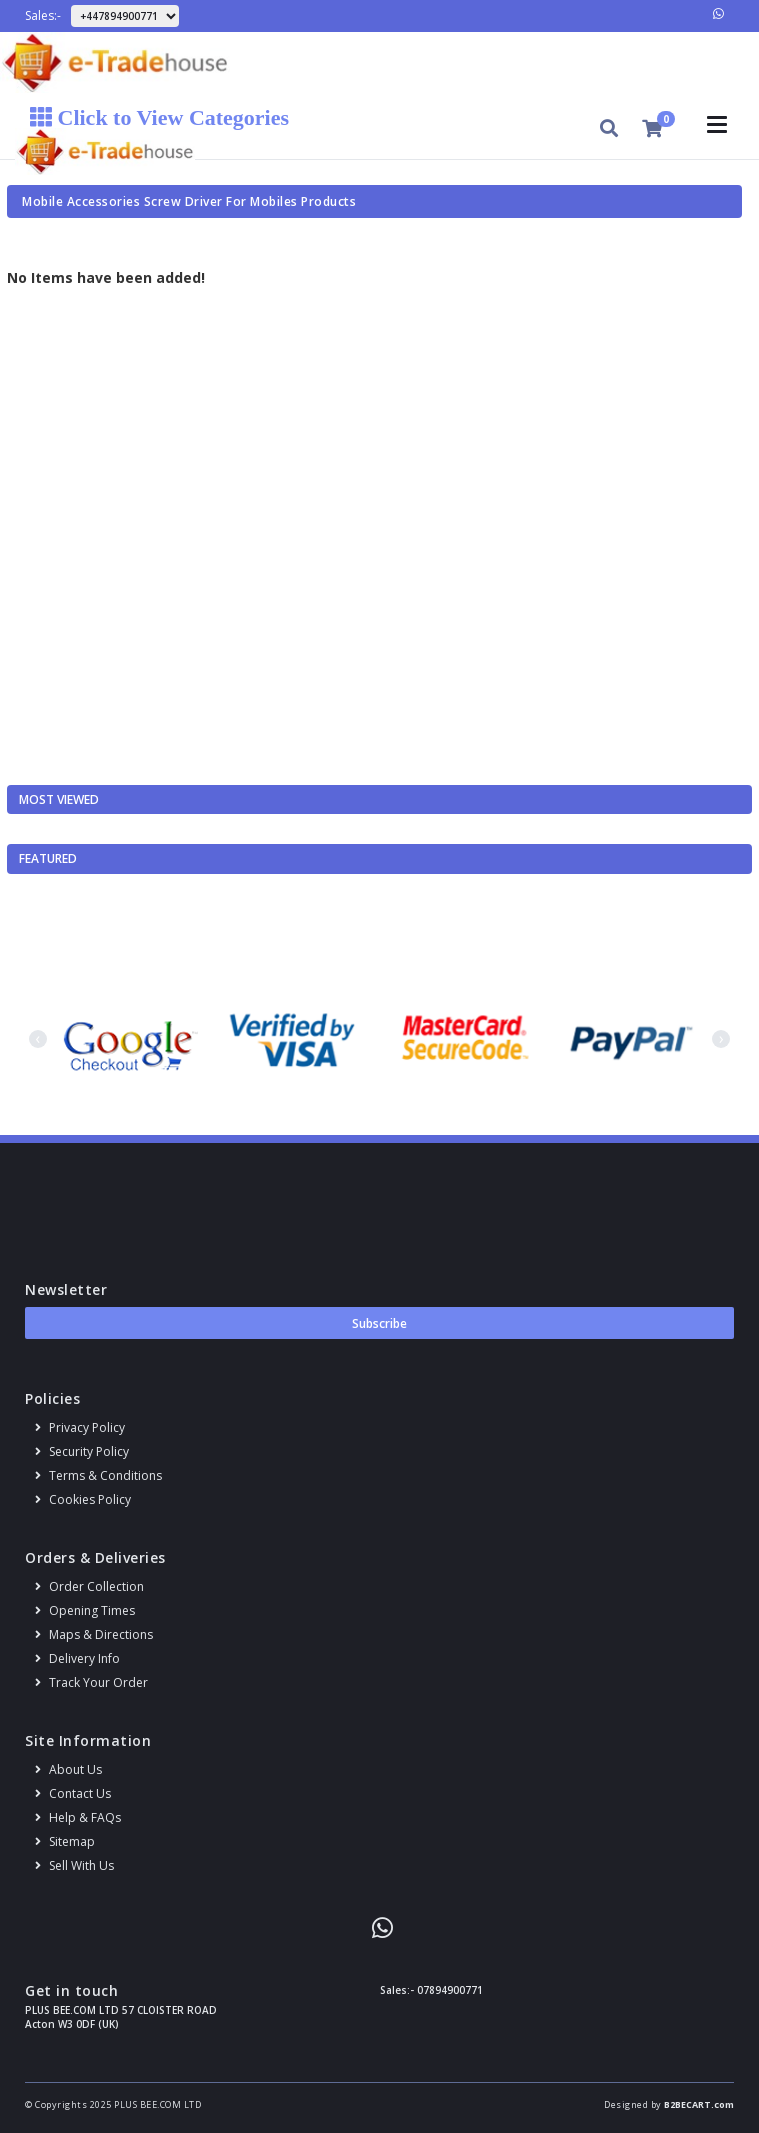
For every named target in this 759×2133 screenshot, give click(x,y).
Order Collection (89, 1586)
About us (68, 1769)
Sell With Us (74, 1865)
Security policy (82, 1451)
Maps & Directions (94, 1634)
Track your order (91, 1682)
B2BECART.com (699, 2104)
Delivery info (77, 1658)
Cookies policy (83, 1499)
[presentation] (38, 1039)
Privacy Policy (80, 1427)
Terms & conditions (98, 1475)
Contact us (73, 1793)
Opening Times (85, 1610)
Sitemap (65, 1841)
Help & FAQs (78, 1817)
